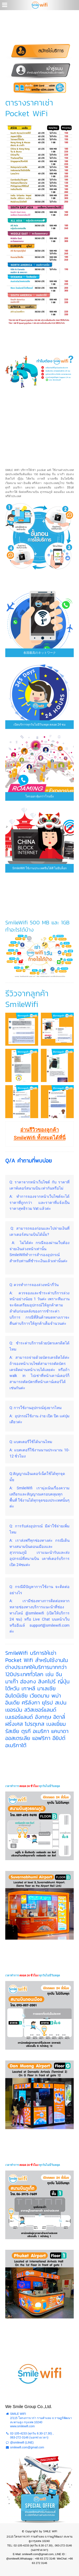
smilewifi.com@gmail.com (27, 2447)
